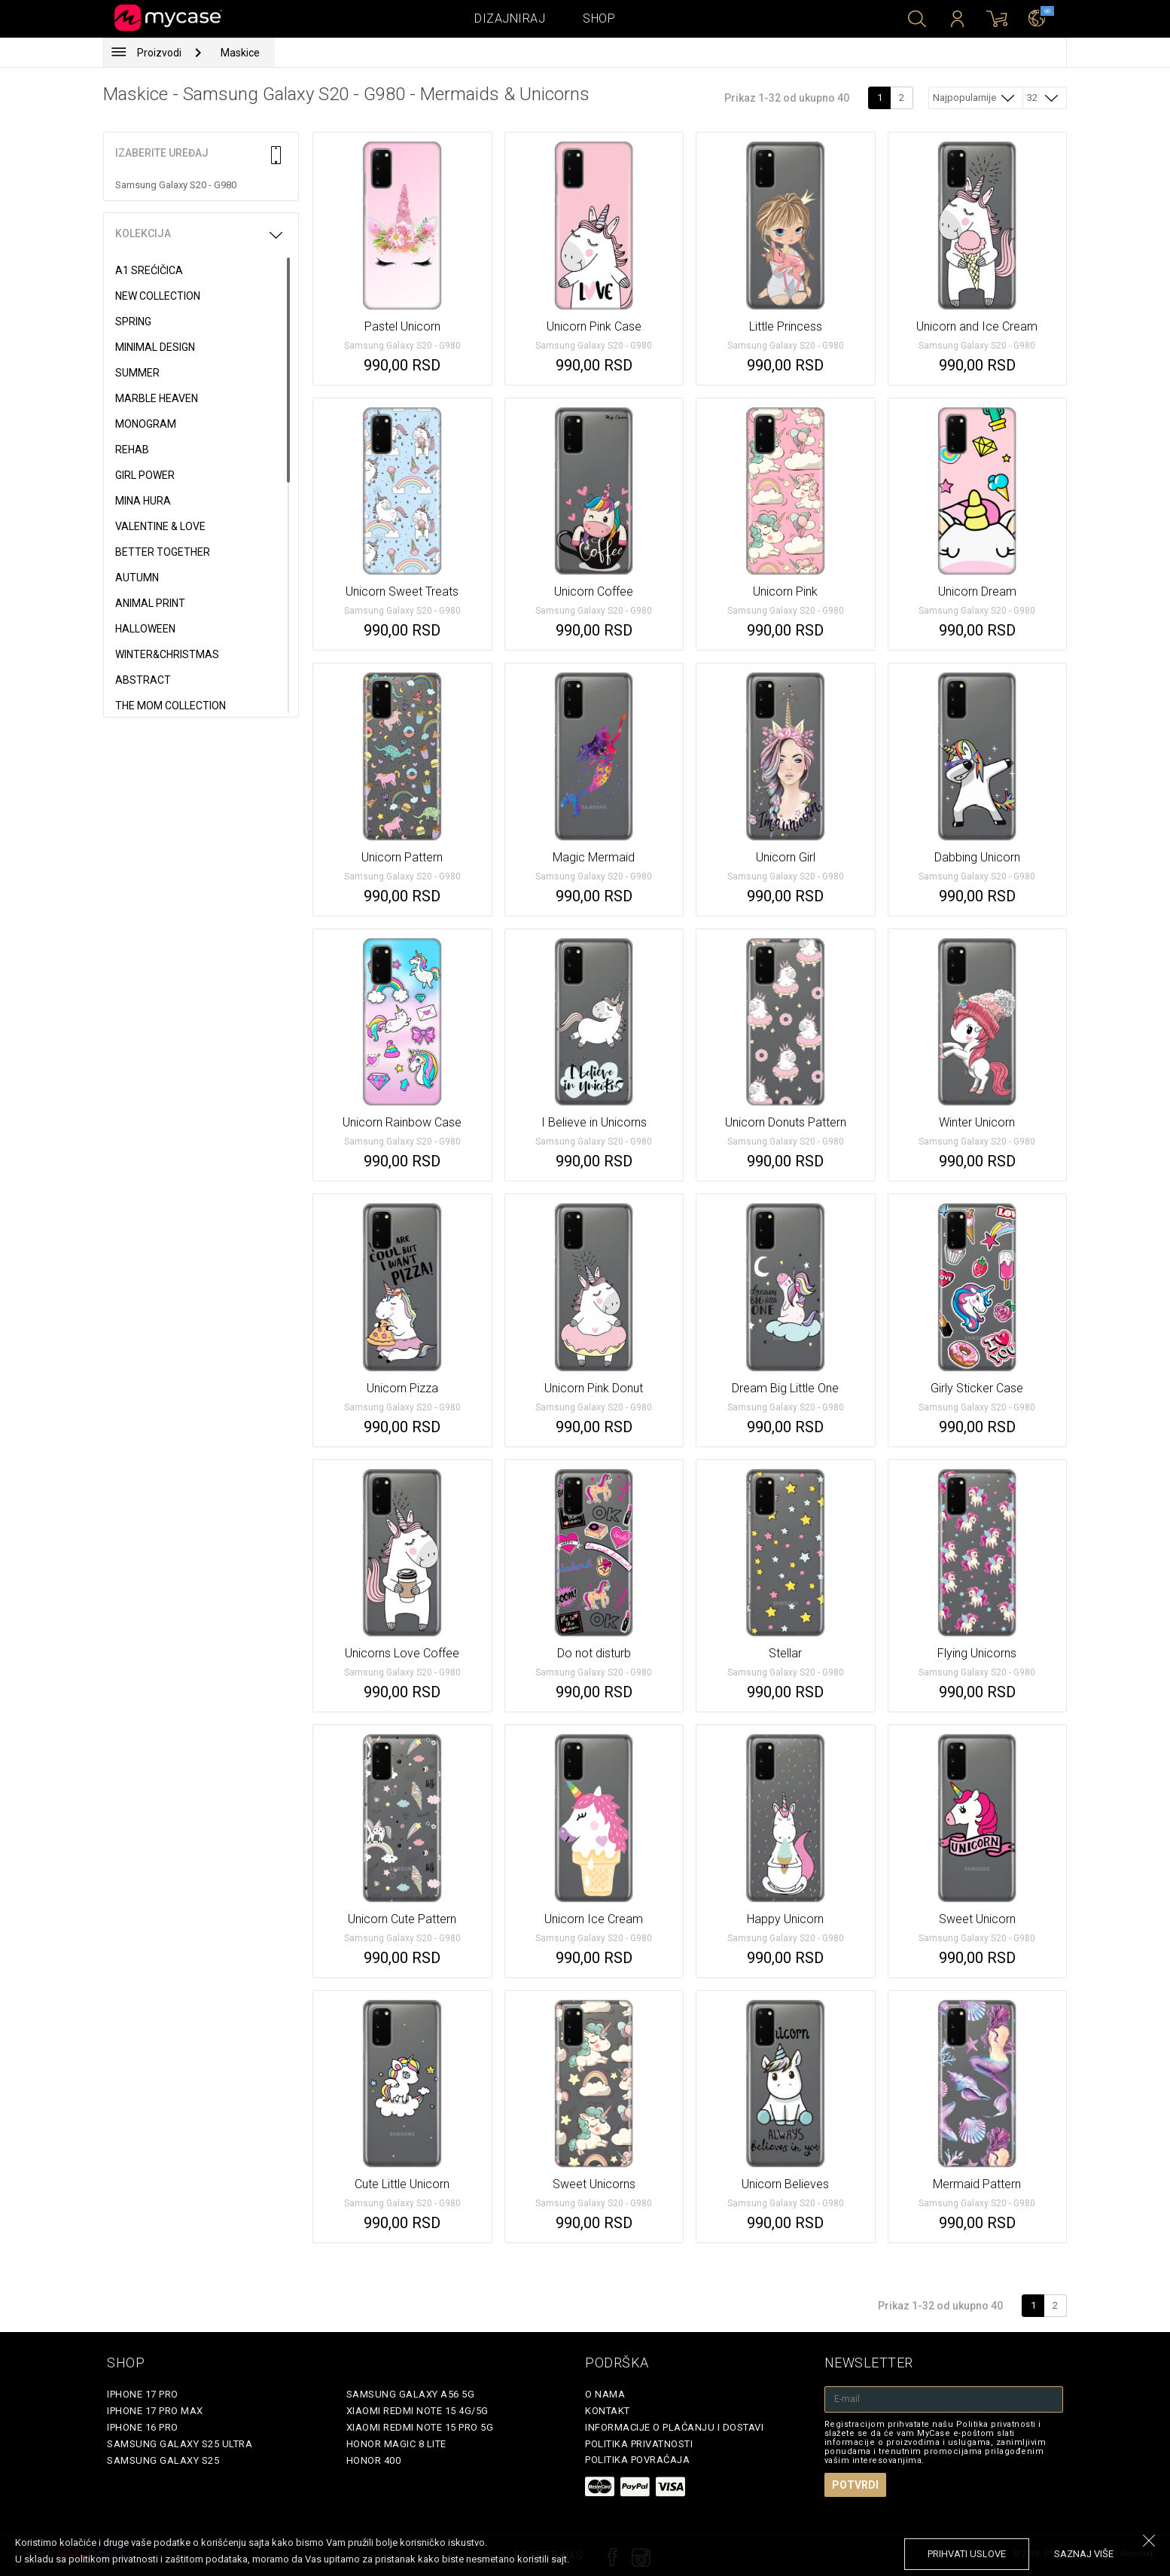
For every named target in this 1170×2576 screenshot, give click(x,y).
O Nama (605, 2394)
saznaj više (1084, 2553)
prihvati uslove (967, 2553)
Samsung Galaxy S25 (163, 2460)
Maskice (240, 53)
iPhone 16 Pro (142, 2427)
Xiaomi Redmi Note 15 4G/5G (417, 2410)
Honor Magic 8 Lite (396, 2443)
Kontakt (607, 2410)
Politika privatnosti (639, 2443)
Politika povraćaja (637, 2459)
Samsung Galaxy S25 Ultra (179, 2443)
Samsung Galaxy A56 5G (410, 2394)
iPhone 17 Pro (142, 2394)
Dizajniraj (509, 18)
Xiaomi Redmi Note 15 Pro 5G (420, 2427)
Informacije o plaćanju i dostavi (674, 2427)
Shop (599, 18)
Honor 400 (373, 2460)
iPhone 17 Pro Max (155, 2410)
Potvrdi (855, 2485)
